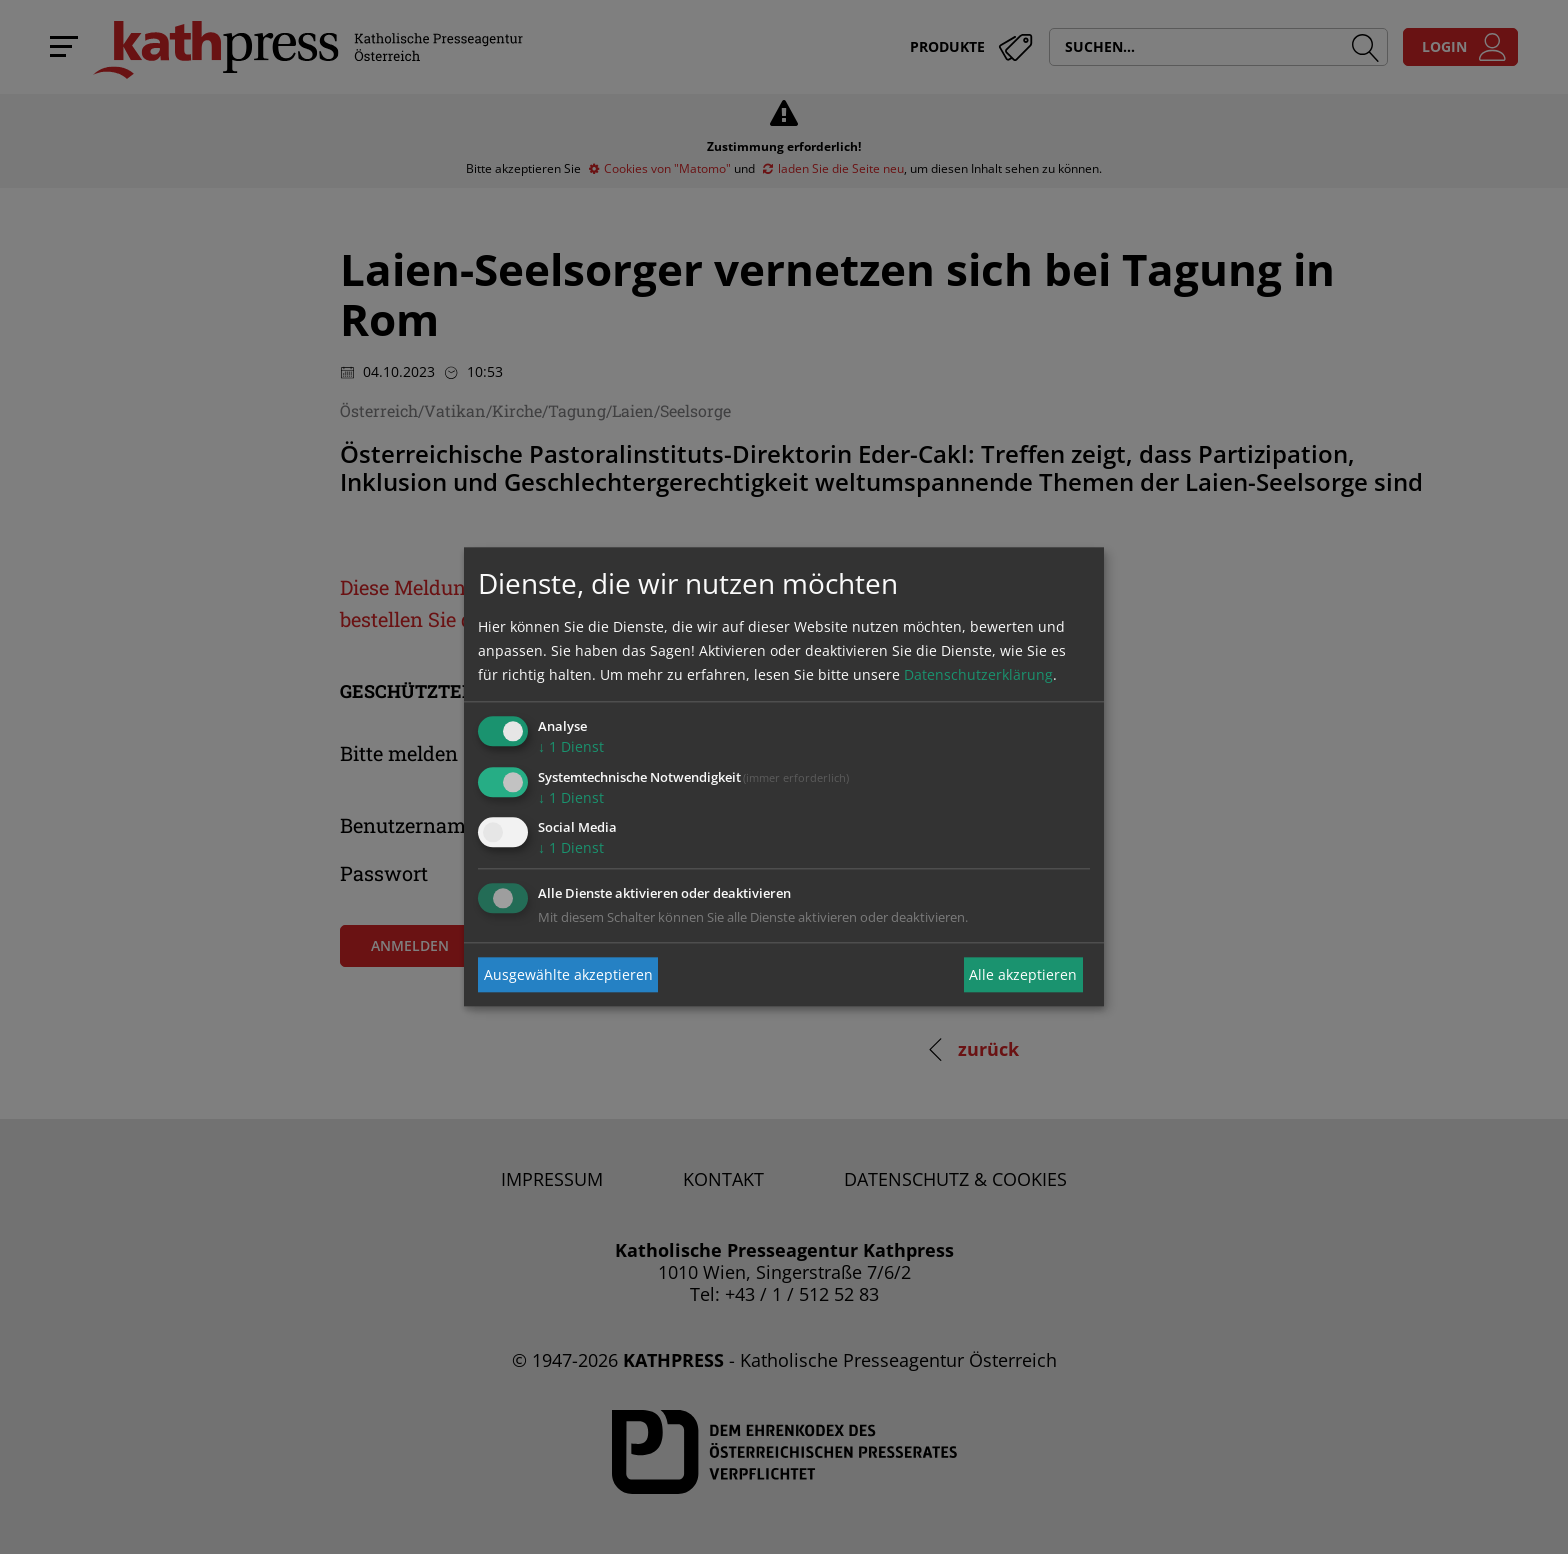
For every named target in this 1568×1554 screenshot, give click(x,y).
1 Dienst (571, 746)
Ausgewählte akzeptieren (568, 974)
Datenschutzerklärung (978, 674)
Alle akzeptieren (1023, 974)
